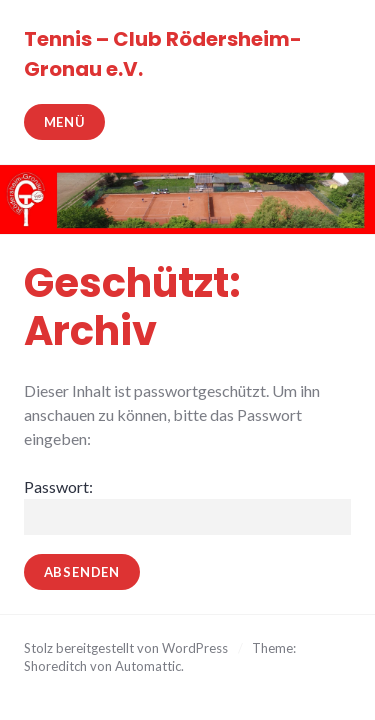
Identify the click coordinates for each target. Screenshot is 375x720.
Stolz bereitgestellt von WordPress (126, 648)
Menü (65, 122)
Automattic (148, 666)
